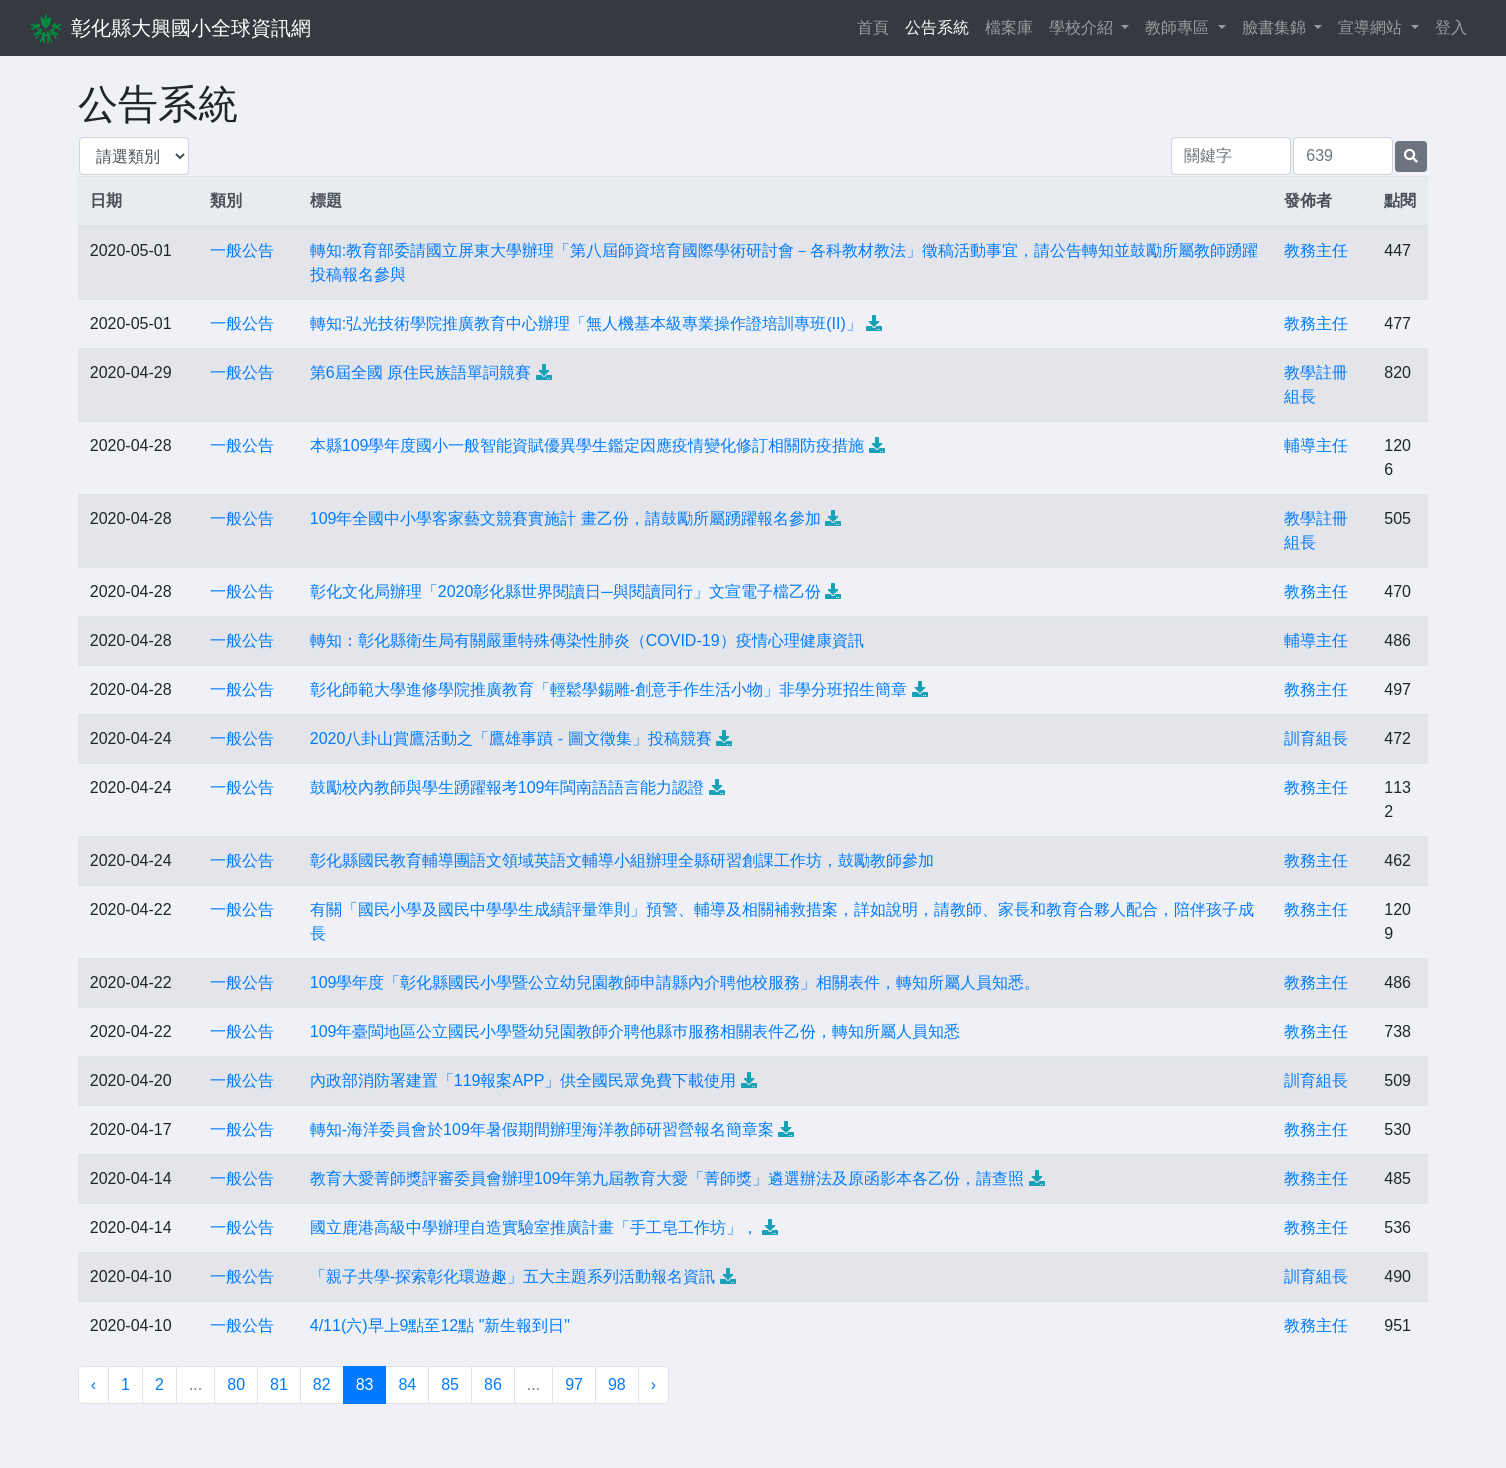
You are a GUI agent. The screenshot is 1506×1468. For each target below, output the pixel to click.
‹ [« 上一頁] (93, 1384)
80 (236, 1384)
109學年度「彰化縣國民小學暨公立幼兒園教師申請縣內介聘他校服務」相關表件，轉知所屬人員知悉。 (675, 982)
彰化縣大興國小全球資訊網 (191, 28)
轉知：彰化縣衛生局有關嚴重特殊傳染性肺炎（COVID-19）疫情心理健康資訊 (587, 640)
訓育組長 (1316, 738)
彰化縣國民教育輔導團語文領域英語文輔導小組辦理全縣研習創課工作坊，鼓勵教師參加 (622, 860)
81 (279, 1384)
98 (617, 1384)
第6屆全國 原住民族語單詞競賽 (420, 372)
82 (322, 1384)
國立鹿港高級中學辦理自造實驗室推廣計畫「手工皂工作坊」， (534, 1227)
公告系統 (937, 27)
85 (450, 1384)
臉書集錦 (1276, 27)
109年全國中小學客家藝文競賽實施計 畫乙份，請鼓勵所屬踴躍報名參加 (565, 518)
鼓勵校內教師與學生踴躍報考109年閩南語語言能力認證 (507, 787)
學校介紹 (1083, 27)
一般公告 (242, 250)
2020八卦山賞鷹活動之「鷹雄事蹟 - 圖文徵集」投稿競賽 (511, 738)
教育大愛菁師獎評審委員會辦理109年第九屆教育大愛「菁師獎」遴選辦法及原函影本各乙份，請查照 (667, 1178)
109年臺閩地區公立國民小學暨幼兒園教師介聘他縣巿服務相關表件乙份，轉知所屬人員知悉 (635, 1031)
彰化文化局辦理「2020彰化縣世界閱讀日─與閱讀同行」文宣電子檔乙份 (565, 591)
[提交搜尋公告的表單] (1411, 156)
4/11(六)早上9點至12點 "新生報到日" (440, 1325)
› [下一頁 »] (653, 1384)
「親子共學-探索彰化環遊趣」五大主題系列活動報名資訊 (512, 1276)
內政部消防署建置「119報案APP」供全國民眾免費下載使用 (523, 1080)
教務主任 (1316, 250)
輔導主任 (1316, 445)
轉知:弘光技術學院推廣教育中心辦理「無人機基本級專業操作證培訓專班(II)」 (586, 323)
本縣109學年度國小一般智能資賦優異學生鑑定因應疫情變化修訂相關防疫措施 (587, 445)
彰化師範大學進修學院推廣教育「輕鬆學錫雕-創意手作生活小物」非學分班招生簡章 (608, 689)
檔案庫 (1009, 27)
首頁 (877, 25)
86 (493, 1384)
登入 (1451, 27)
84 (407, 1384)
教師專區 (1179, 27)
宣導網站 (1372, 27)
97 (574, 1384)
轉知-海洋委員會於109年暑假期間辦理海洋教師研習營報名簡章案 (542, 1129)
